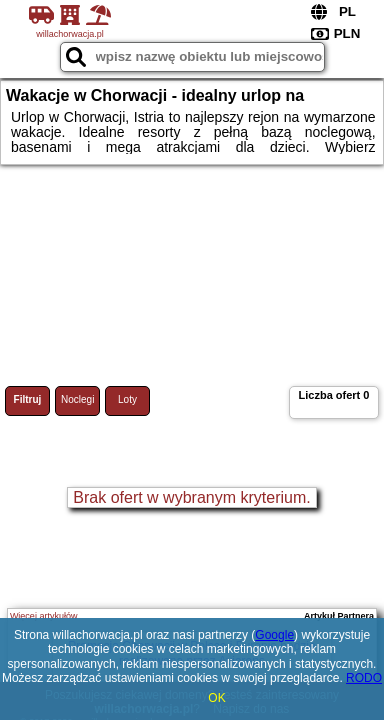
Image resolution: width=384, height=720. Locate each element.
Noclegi (77, 399)
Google (274, 635)
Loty (127, 399)
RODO (364, 678)
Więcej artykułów (44, 616)
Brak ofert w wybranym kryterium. (191, 497)
